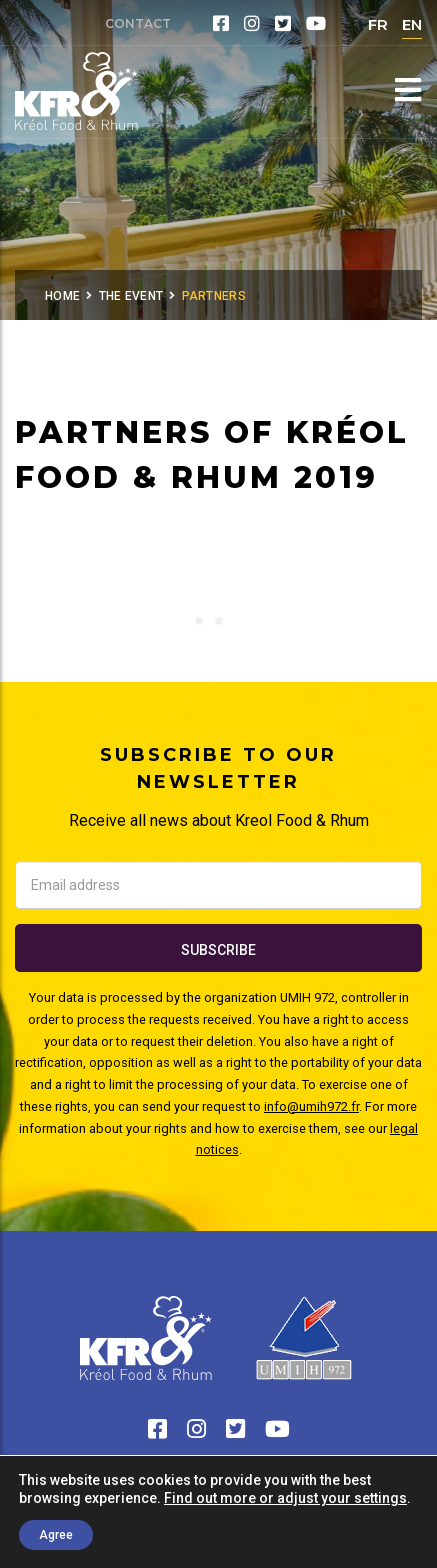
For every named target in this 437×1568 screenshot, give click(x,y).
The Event (131, 296)
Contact (138, 23)
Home (62, 296)
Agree (56, 1535)
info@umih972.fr (311, 1106)
